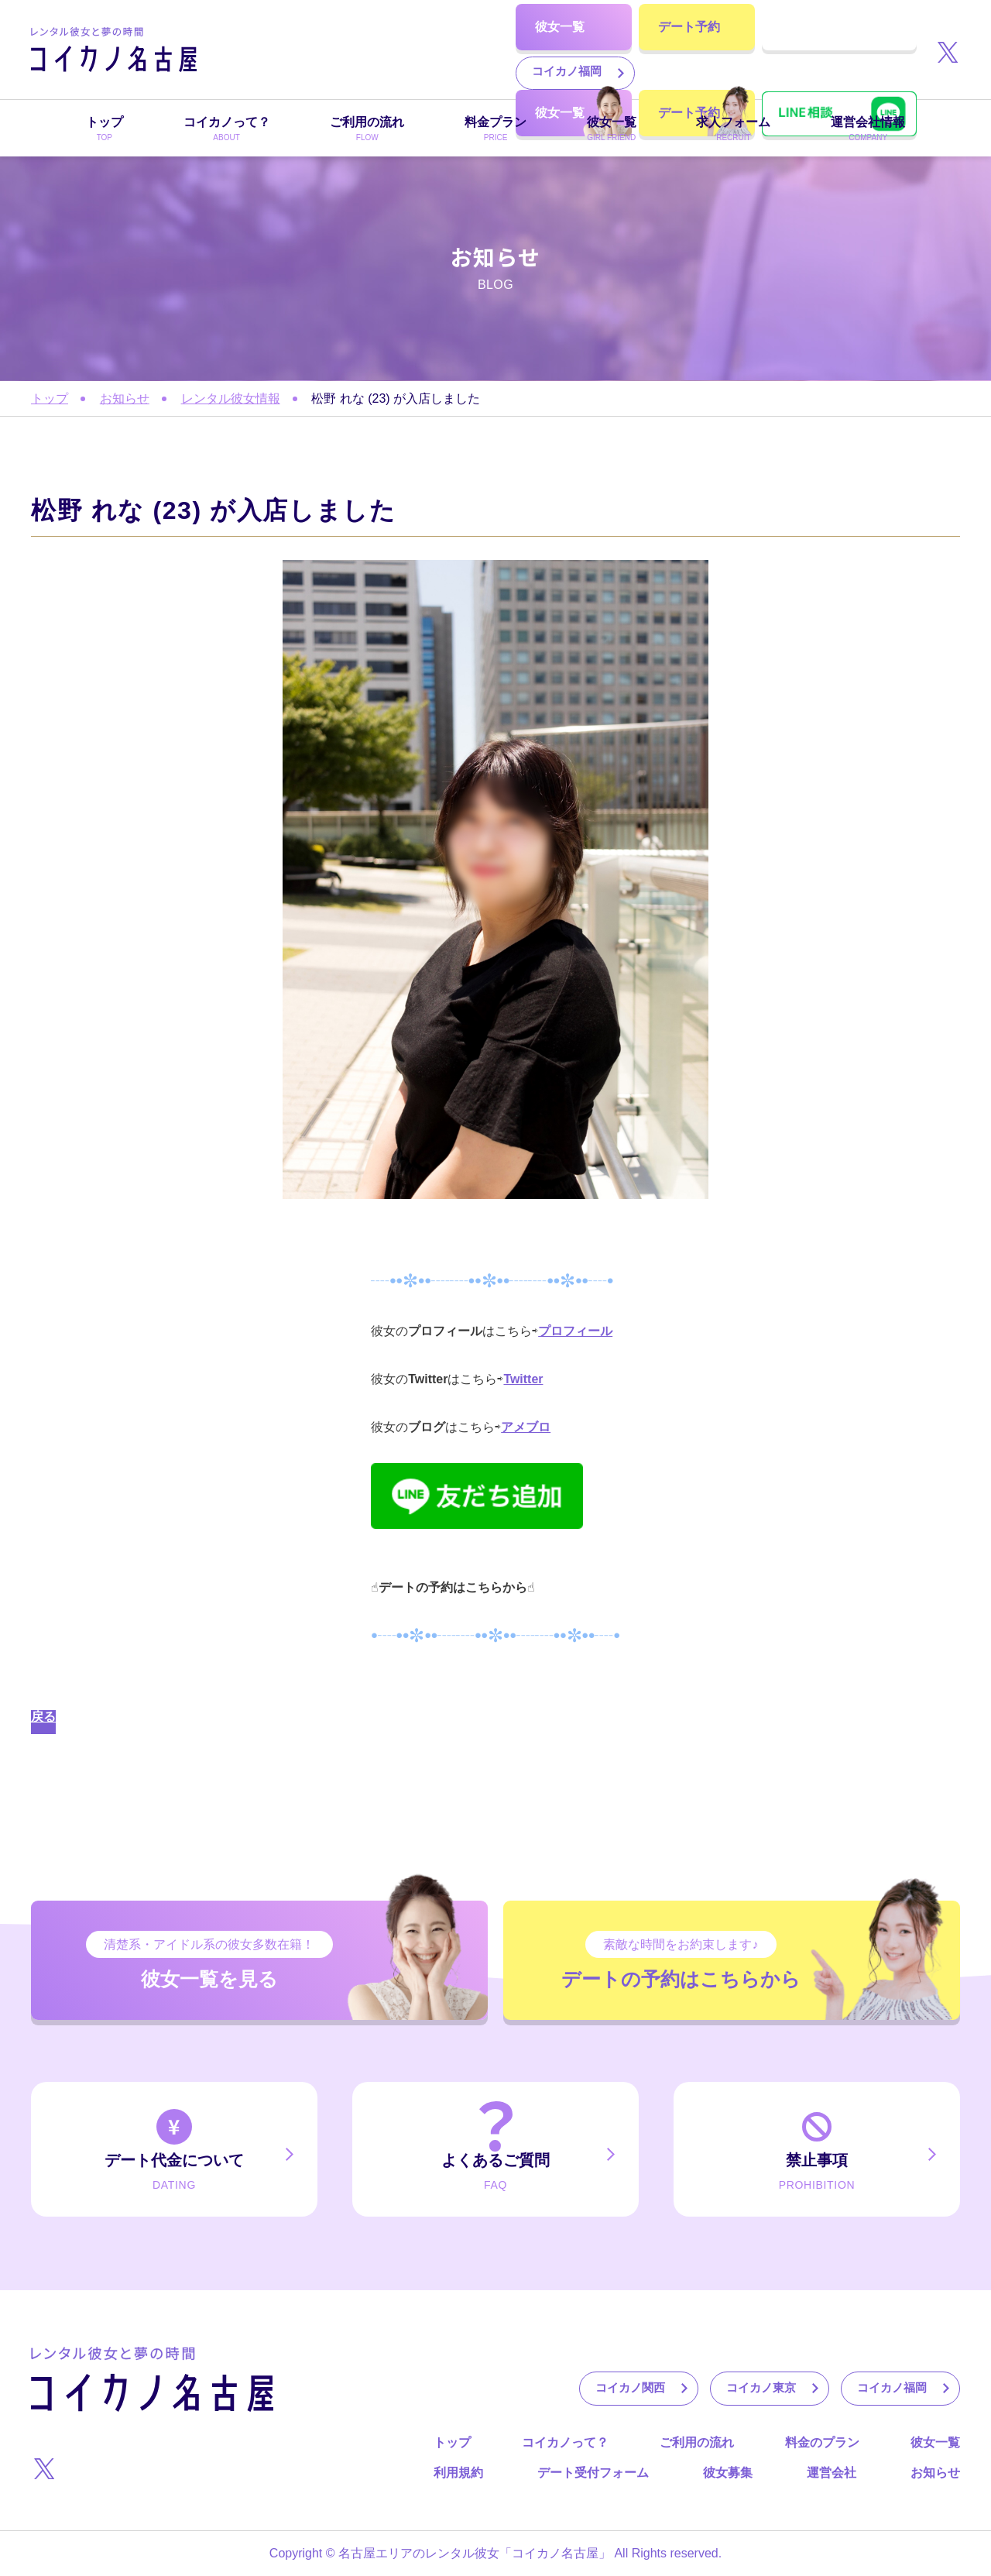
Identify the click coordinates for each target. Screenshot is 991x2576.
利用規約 (458, 2472)
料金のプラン (822, 2442)
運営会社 (831, 2472)
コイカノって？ (565, 2442)
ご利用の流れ (697, 2442)
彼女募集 (728, 2472)
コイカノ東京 (429, 30)
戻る (43, 1716)
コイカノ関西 (298, 30)
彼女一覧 (935, 2442)
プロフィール (575, 1331)
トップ (49, 398)
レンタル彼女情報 (230, 398)
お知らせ (124, 398)
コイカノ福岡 (298, 72)
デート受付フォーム (593, 2472)
